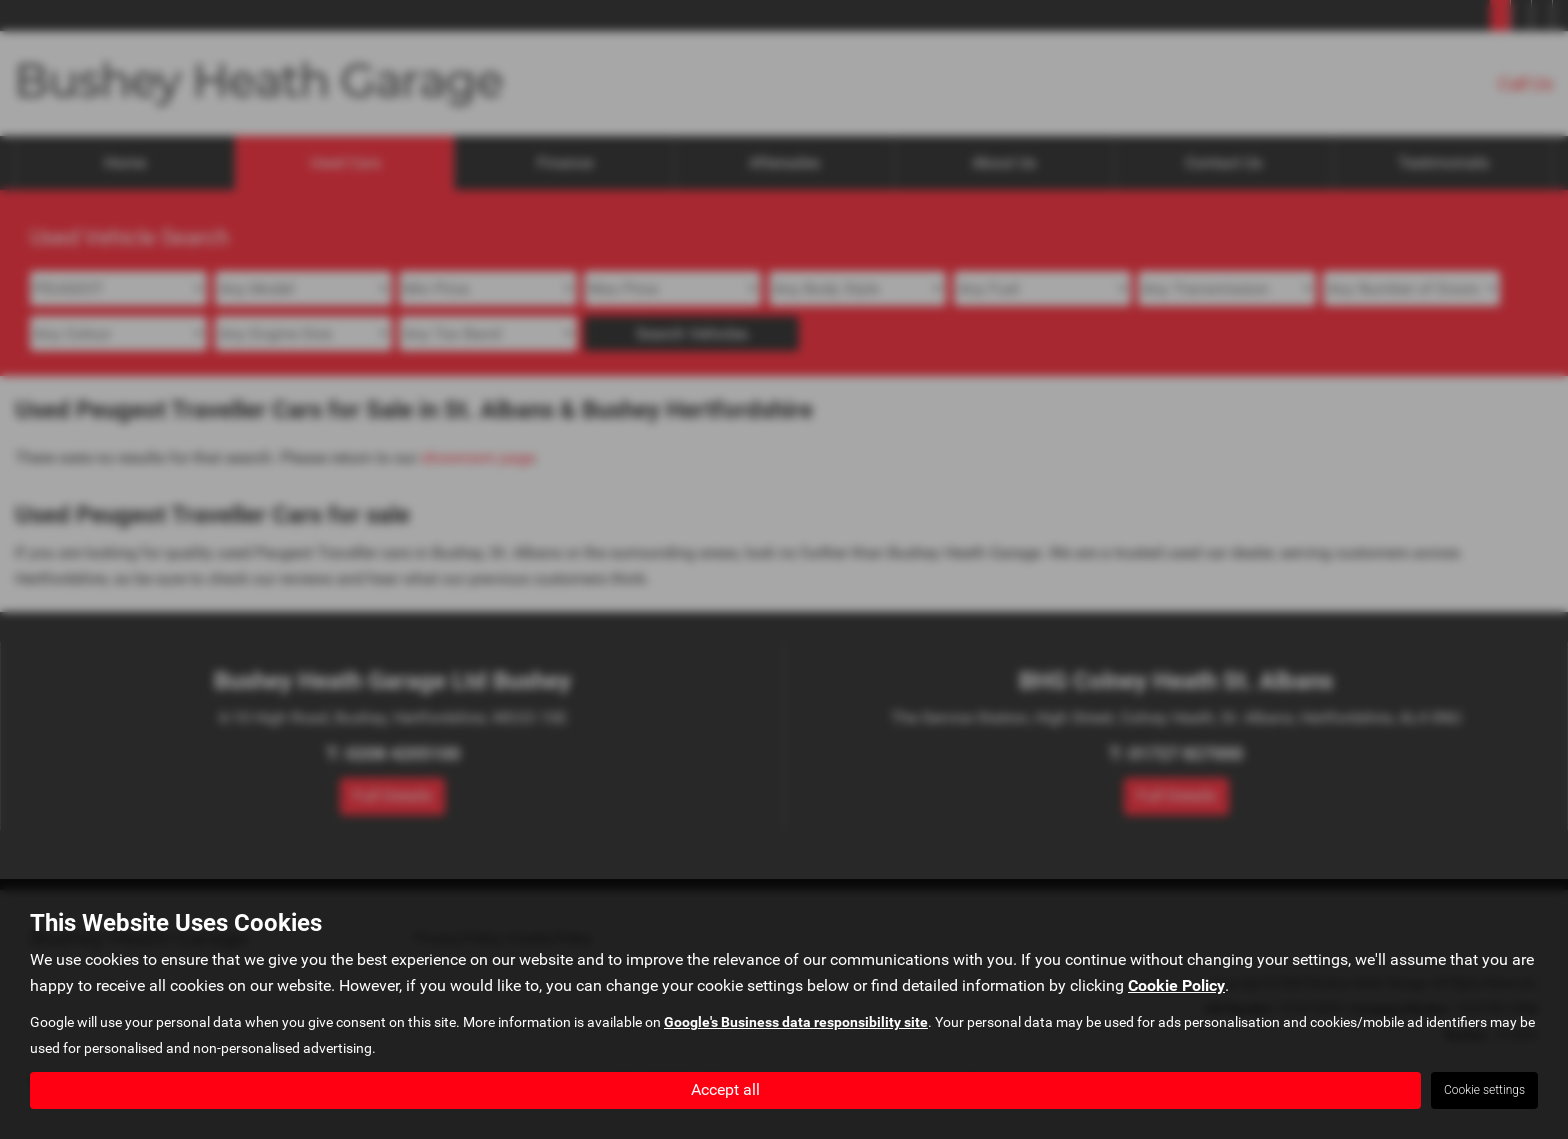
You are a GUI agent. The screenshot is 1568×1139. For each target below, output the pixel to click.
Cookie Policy (1176, 986)
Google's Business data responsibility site (796, 1023)
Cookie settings (1484, 1090)
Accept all (725, 1089)
